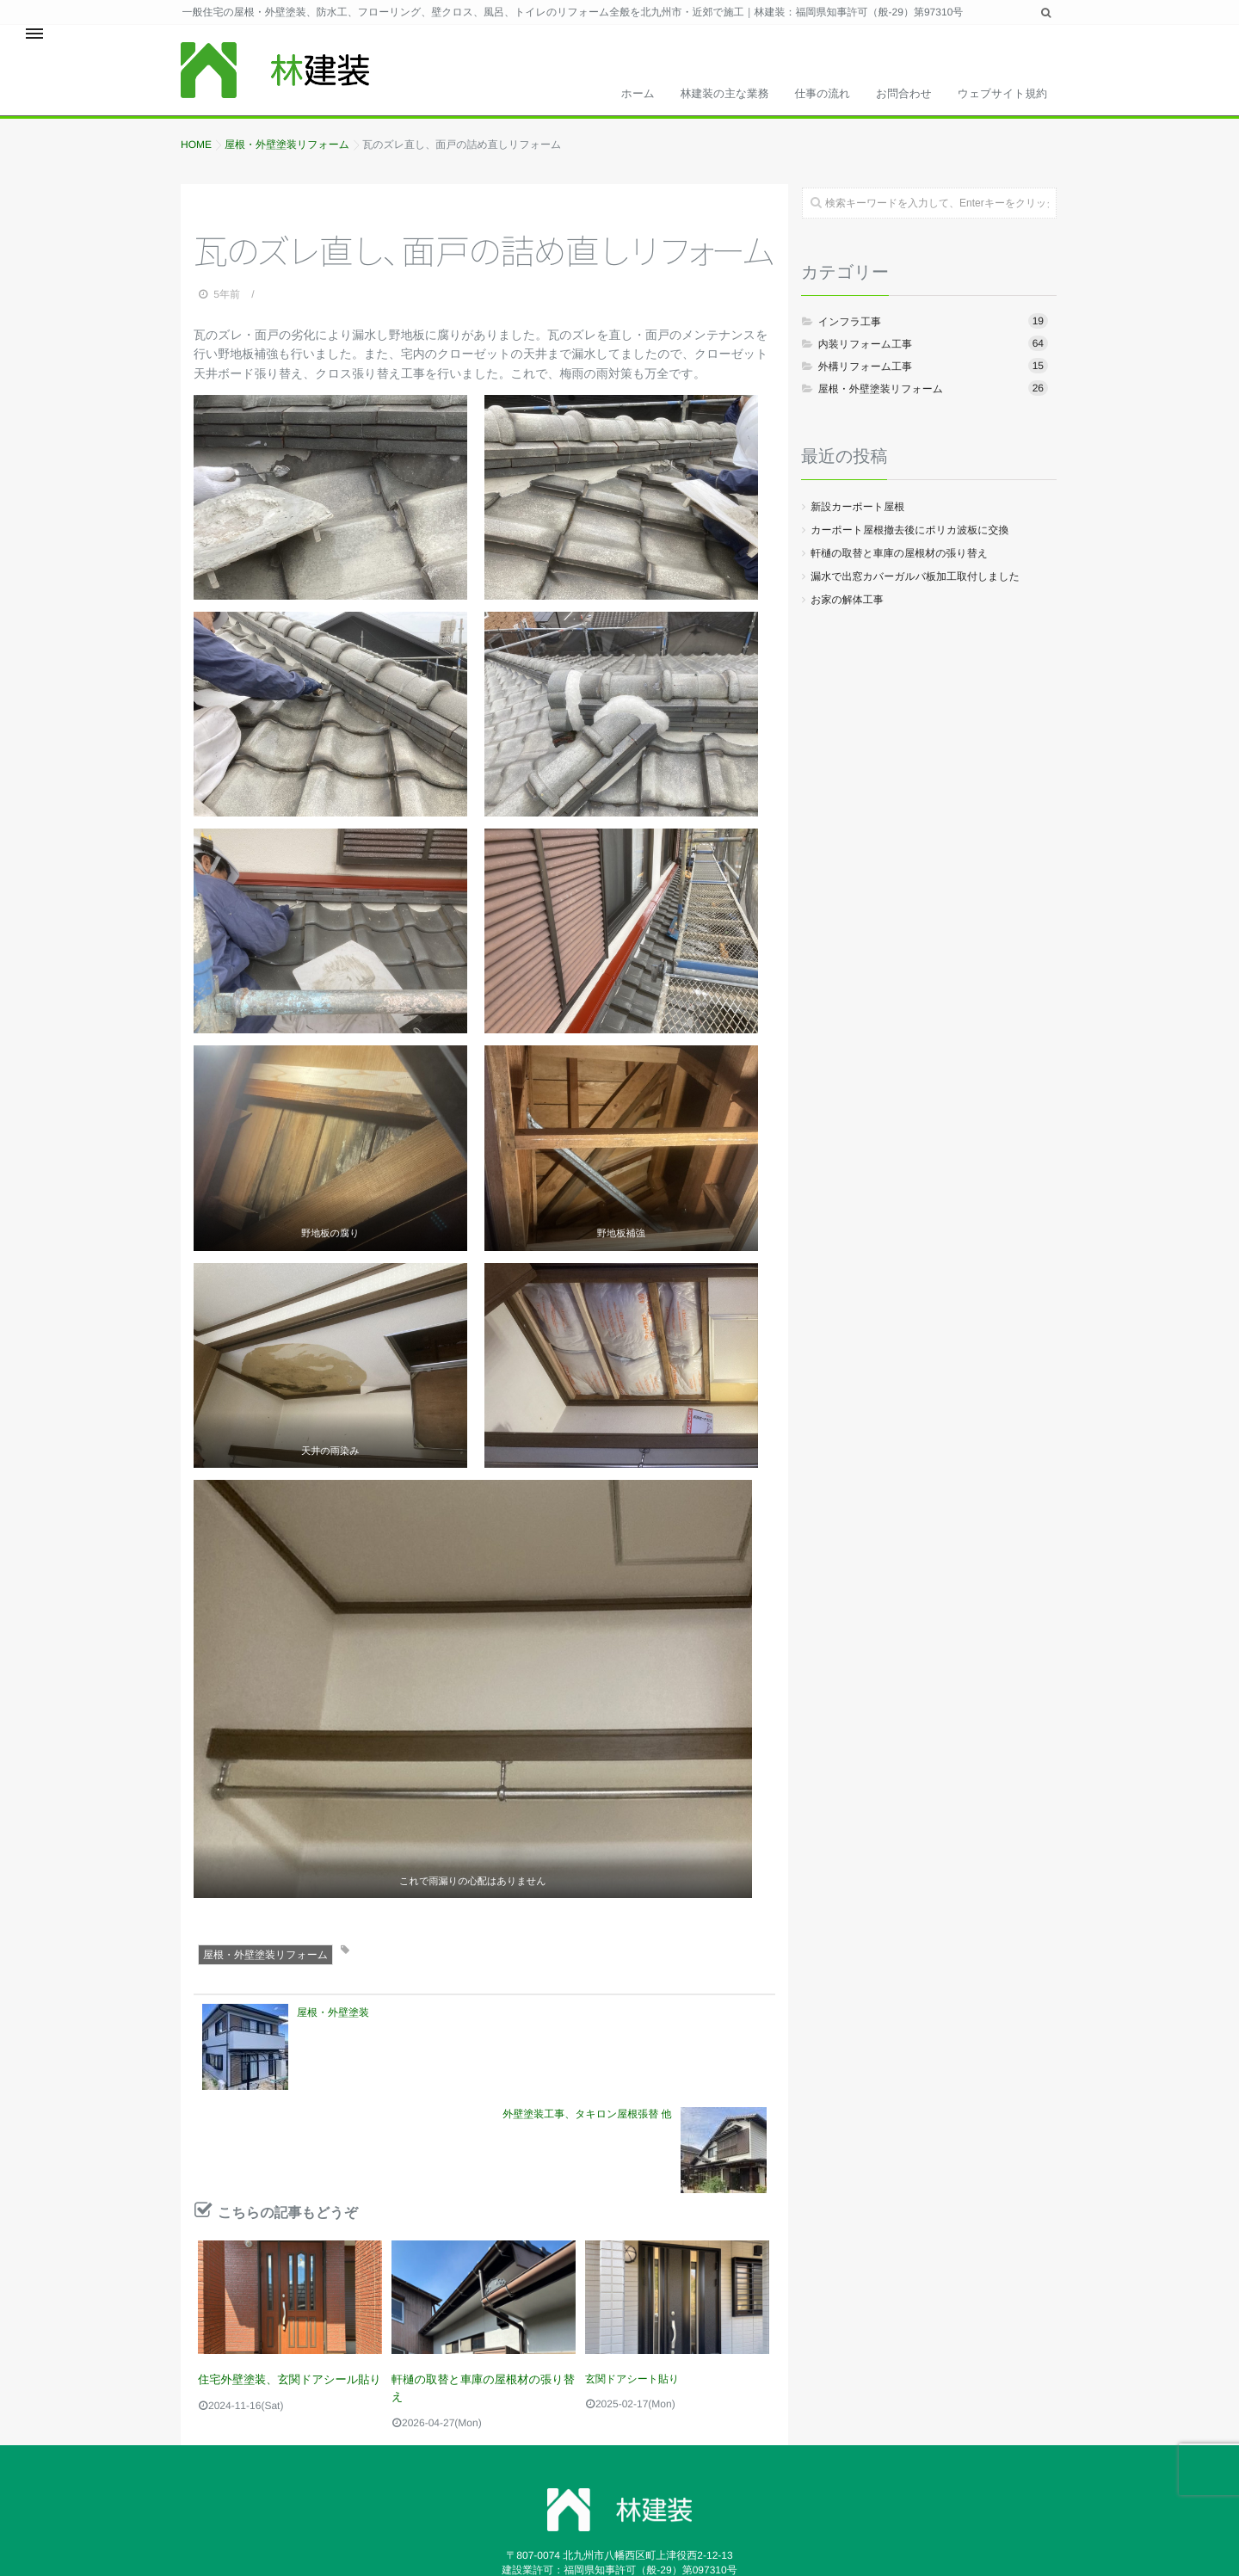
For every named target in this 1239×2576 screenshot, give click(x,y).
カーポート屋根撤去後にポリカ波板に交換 (909, 534)
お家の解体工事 (847, 604)
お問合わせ (888, 89)
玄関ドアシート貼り (632, 2280)
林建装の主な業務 (686, 89)
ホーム (587, 89)
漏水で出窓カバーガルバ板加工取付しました (915, 581)
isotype (858, 2513)
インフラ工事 (933, 325)
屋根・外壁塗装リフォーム (265, 1960)
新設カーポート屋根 (857, 511)
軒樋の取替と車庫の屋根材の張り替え (480, 2280)
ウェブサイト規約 (997, 89)
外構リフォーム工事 (933, 370)
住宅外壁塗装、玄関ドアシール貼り (281, 2280)
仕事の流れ (794, 89)
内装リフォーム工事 (933, 347)
